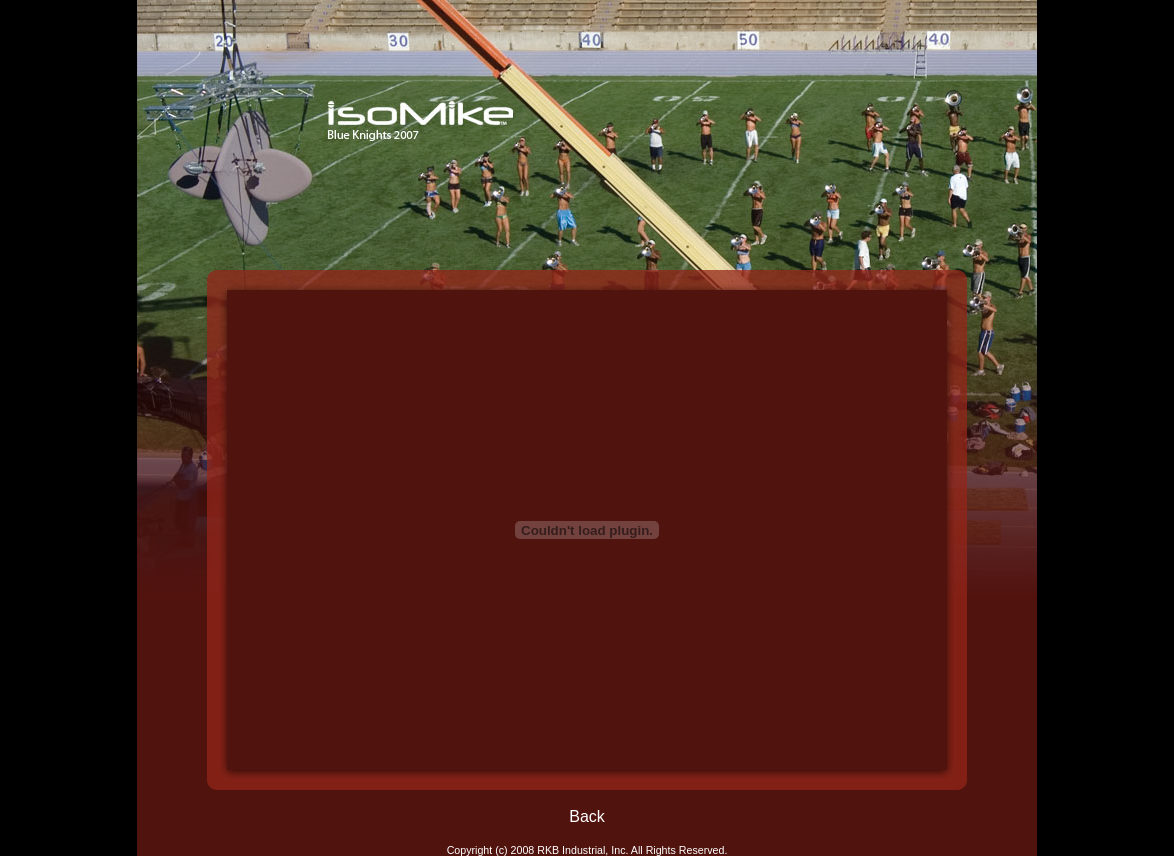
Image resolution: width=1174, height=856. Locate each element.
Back (587, 816)
